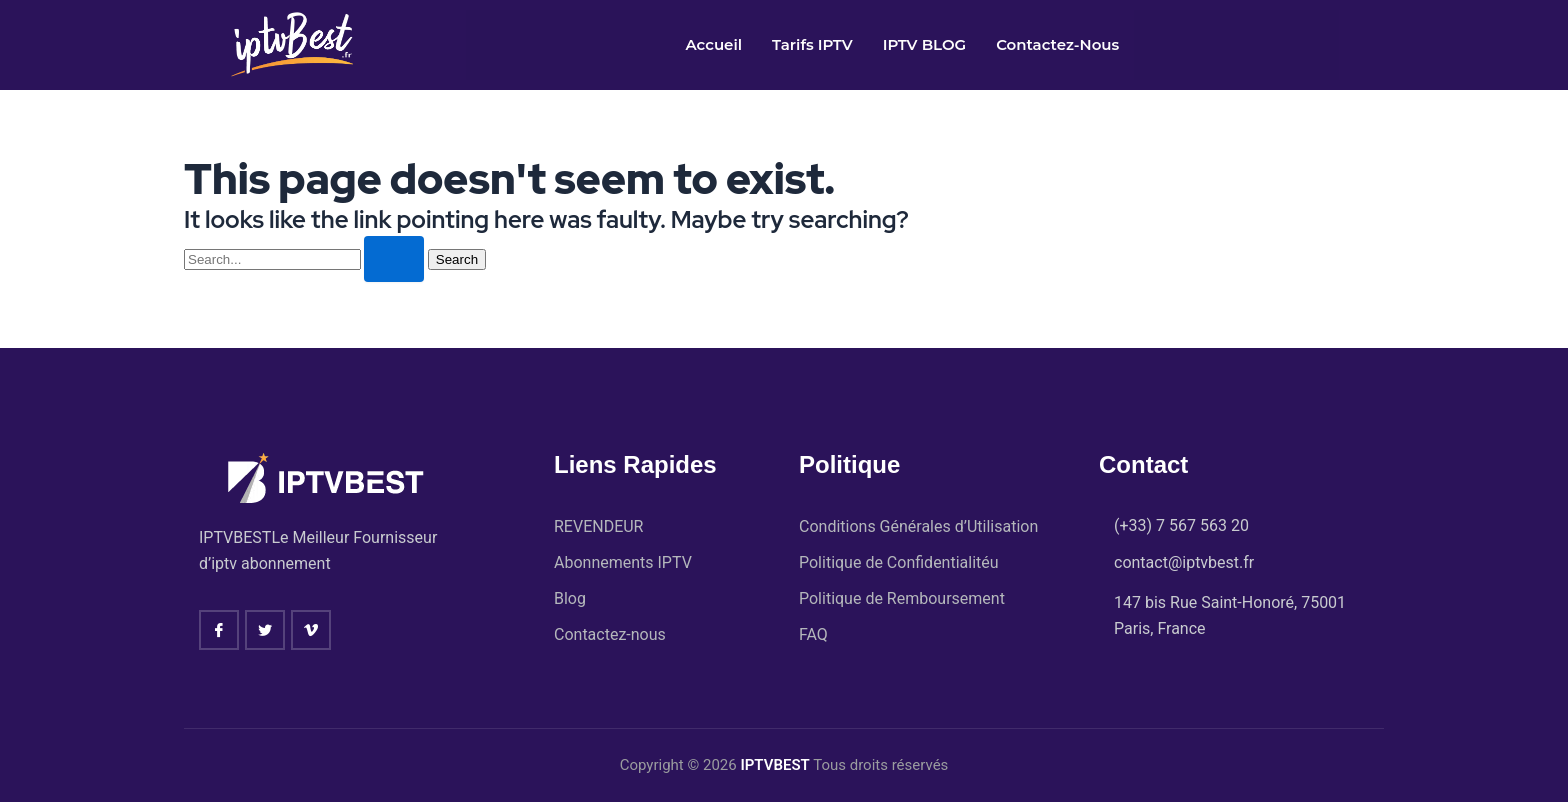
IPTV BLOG (924, 44)
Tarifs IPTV (812, 44)
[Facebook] (219, 628)
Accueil (713, 44)
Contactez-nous (1057, 44)
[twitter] (265, 628)
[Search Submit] (394, 259)
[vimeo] (311, 628)
